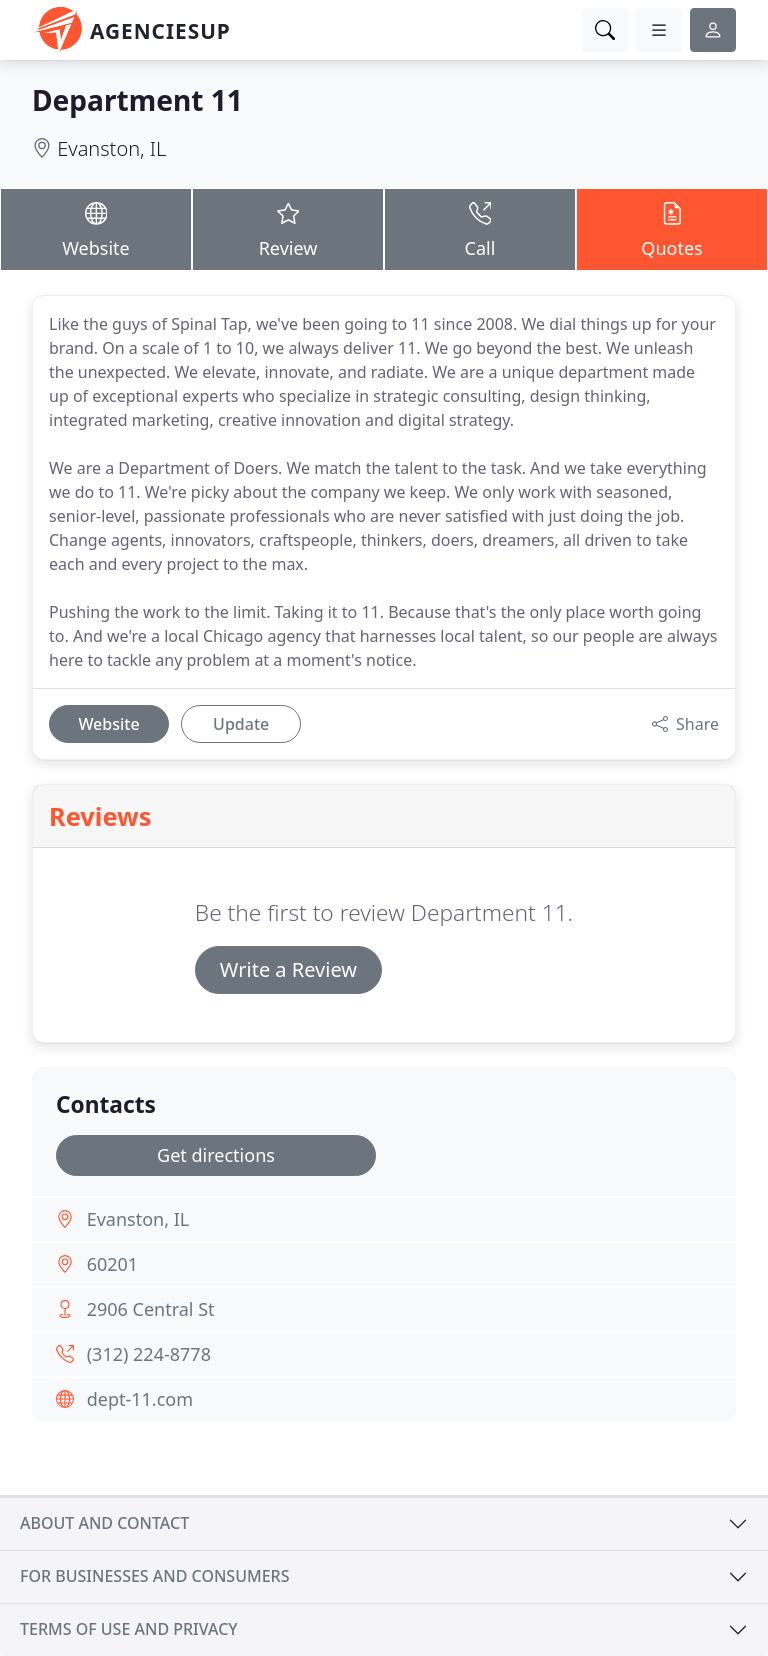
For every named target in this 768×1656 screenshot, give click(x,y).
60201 (112, 1264)
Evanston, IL (111, 148)
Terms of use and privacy (129, 1629)
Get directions (216, 1155)
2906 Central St (151, 1309)
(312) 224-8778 (149, 1354)
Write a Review (288, 969)
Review (288, 228)
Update (241, 724)
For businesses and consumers (154, 1576)
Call (480, 228)
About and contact (104, 1523)
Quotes (672, 228)
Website (96, 228)
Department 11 (137, 100)
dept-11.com (140, 1399)
